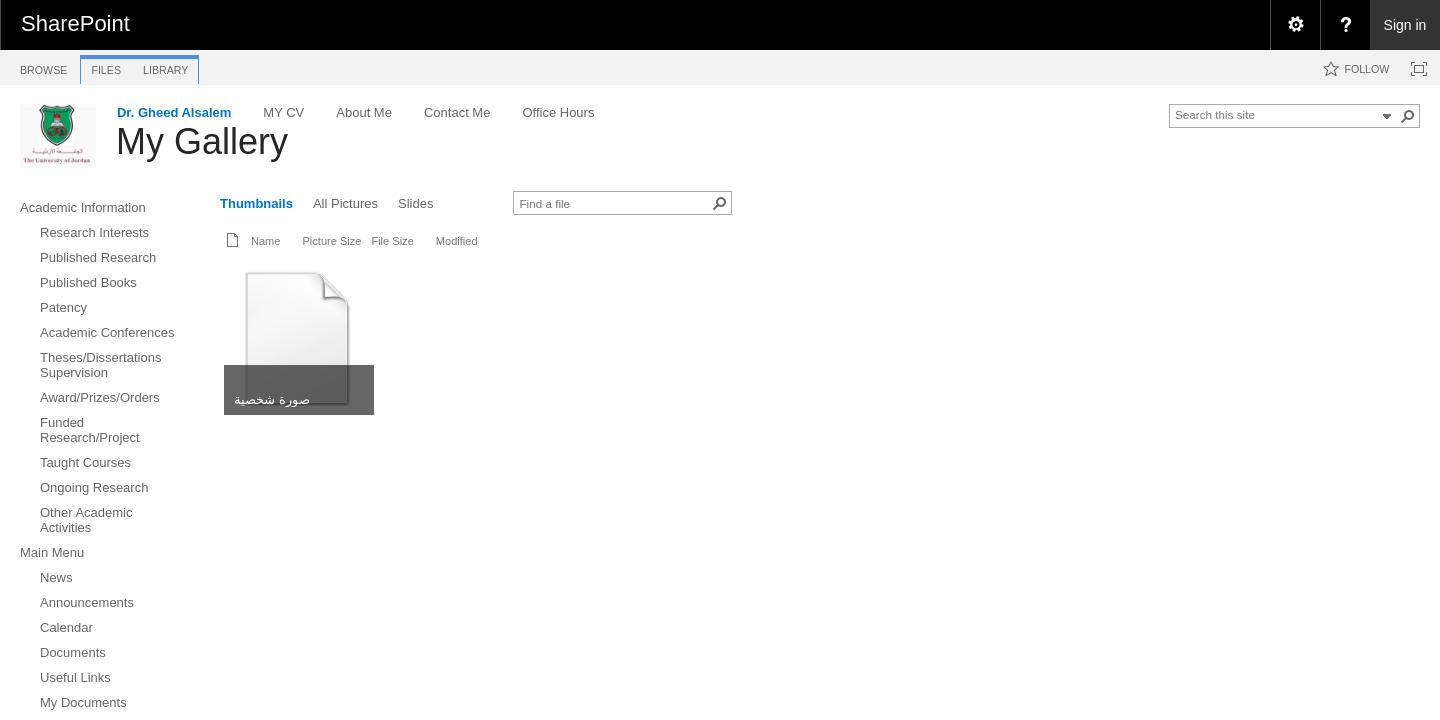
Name (265, 241)
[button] (1408, 116)
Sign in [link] (1405, 25)
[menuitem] (1295, 25)
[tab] (43, 66)
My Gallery (202, 141)
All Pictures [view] (345, 203)
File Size (392, 241)
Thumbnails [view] (256, 203)
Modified (457, 241)
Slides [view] (415, 203)
